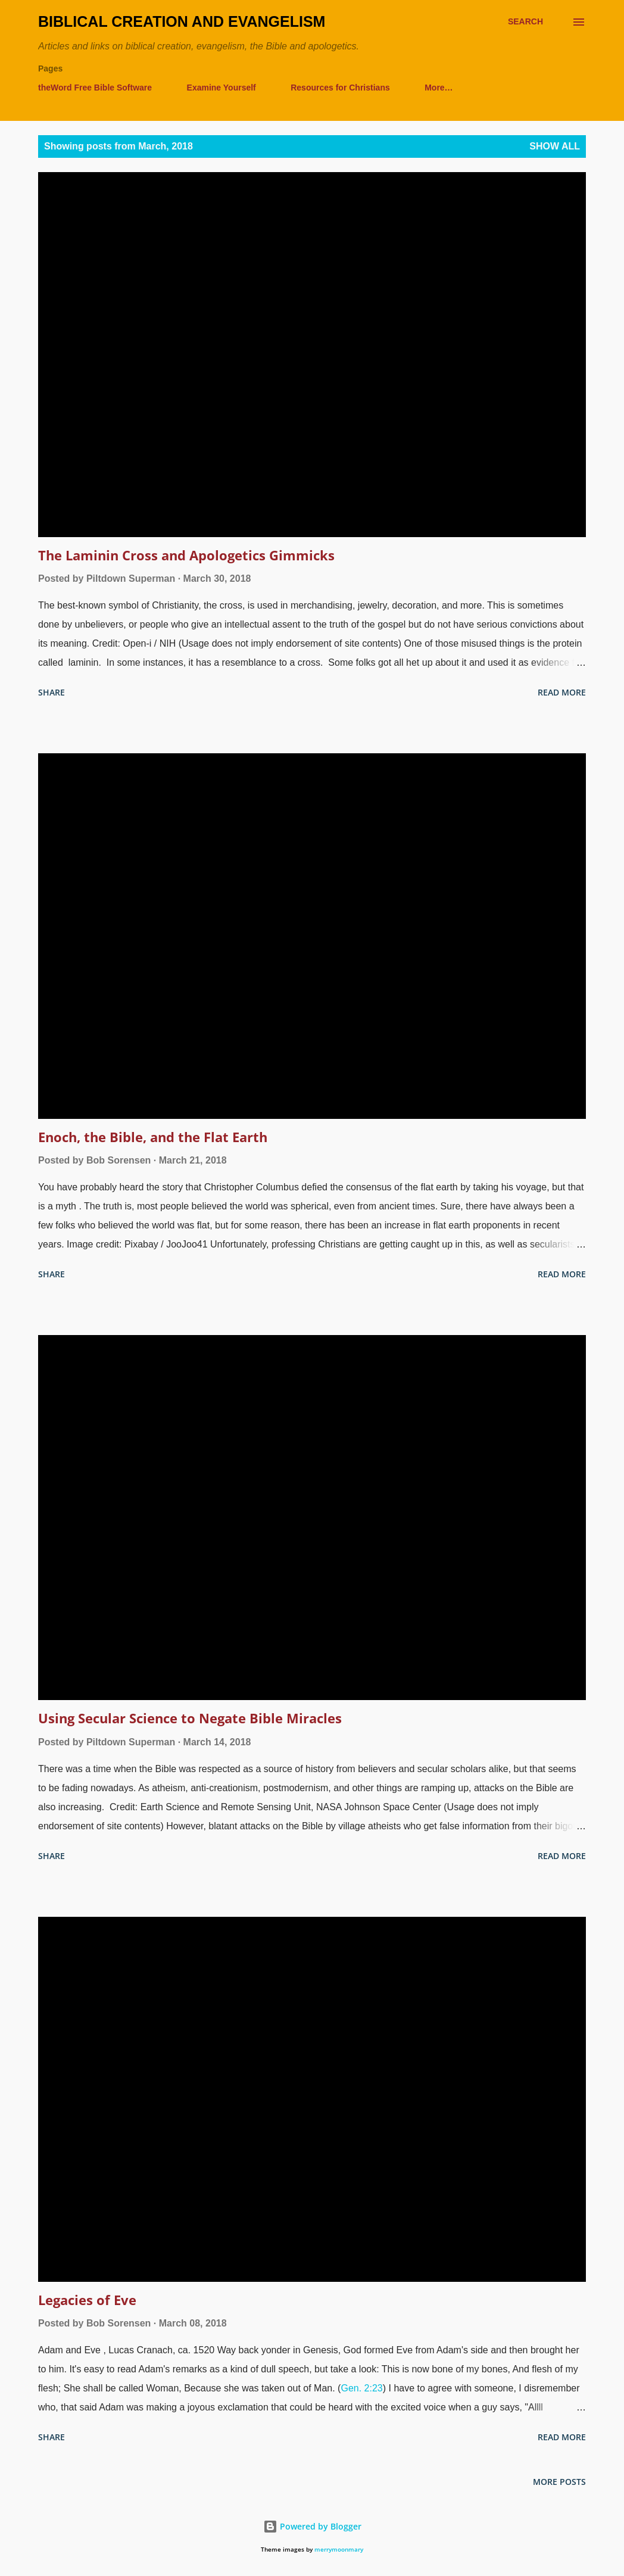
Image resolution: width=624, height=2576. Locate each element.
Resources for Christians (340, 87)
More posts (559, 2481)
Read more (562, 692)
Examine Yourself (221, 87)
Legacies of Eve (87, 2300)
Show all (554, 146)
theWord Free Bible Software (95, 87)
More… (439, 87)
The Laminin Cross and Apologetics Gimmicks (186, 555)
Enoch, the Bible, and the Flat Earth (152, 1137)
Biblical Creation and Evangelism (181, 21)
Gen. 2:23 (361, 2388)
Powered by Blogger (312, 2526)
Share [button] (51, 692)
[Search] (525, 21)
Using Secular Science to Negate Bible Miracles (190, 1718)
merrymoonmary (338, 2549)
